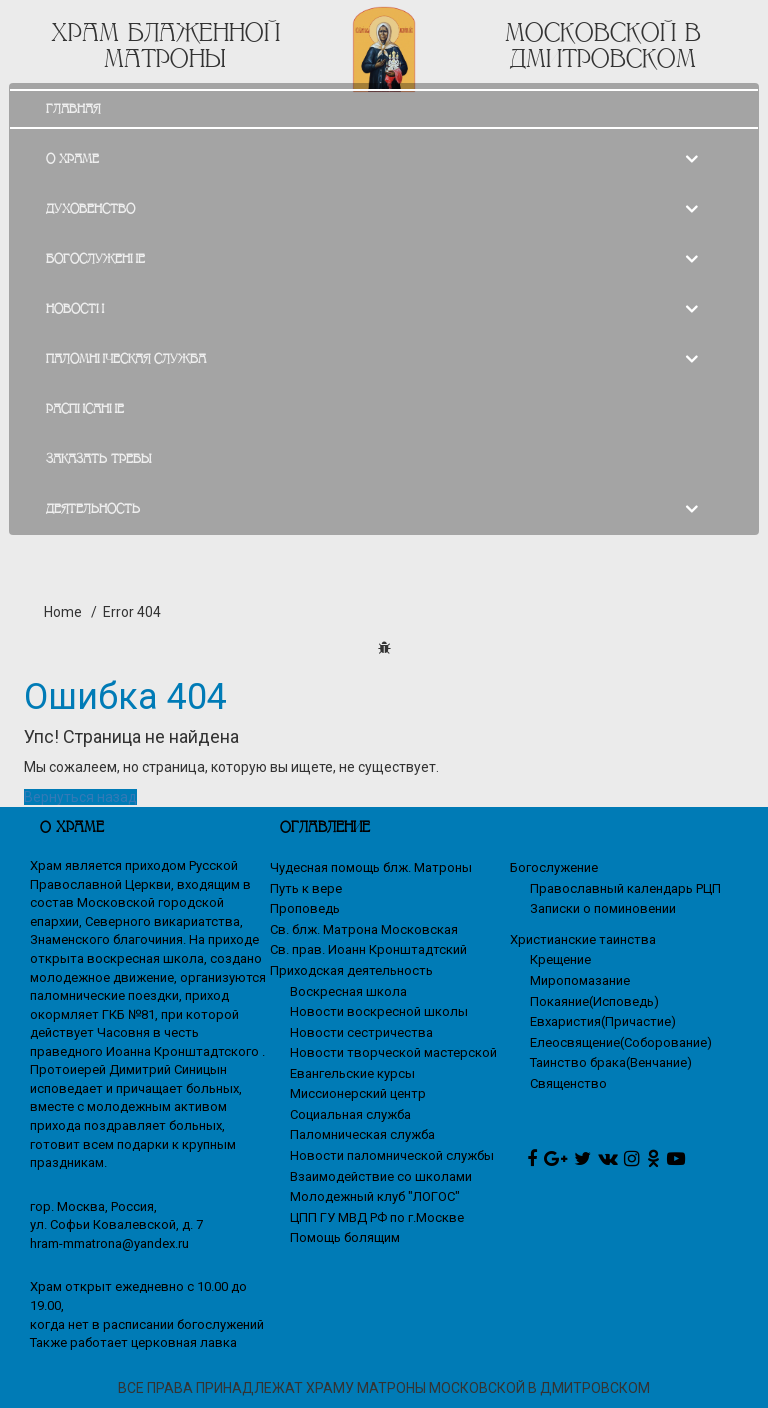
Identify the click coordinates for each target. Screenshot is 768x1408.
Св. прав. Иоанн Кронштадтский (368, 949)
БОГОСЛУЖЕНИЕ (95, 258)
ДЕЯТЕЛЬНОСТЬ (93, 508)
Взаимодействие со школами (381, 1176)
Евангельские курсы (352, 1073)
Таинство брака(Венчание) (611, 1062)
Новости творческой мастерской (393, 1052)
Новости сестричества (361, 1032)
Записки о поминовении (603, 908)
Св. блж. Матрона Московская (364, 929)
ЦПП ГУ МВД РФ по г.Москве (377, 1217)
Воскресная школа (348, 991)
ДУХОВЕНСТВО (90, 208)
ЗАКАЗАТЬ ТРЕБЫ (98, 458)
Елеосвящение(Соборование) (621, 1042)
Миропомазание (580, 980)
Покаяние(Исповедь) (594, 1001)
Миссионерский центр (358, 1093)
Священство (568, 1083)
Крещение (560, 959)
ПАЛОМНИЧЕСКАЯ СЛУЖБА (126, 358)
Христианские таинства (583, 939)
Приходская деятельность (351, 970)
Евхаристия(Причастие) (603, 1021)
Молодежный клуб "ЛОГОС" (375, 1196)
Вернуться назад (80, 797)
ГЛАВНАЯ (73, 108)
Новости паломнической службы (392, 1155)
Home (63, 612)
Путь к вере (306, 888)
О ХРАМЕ (72, 158)
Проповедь (305, 908)
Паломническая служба (362, 1134)
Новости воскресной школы (379, 1011)
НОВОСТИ (75, 308)
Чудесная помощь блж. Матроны (371, 867)
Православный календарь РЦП (625, 888)
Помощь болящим (345, 1237)
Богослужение (554, 867)
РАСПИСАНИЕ (85, 408)
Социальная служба (350, 1114)
